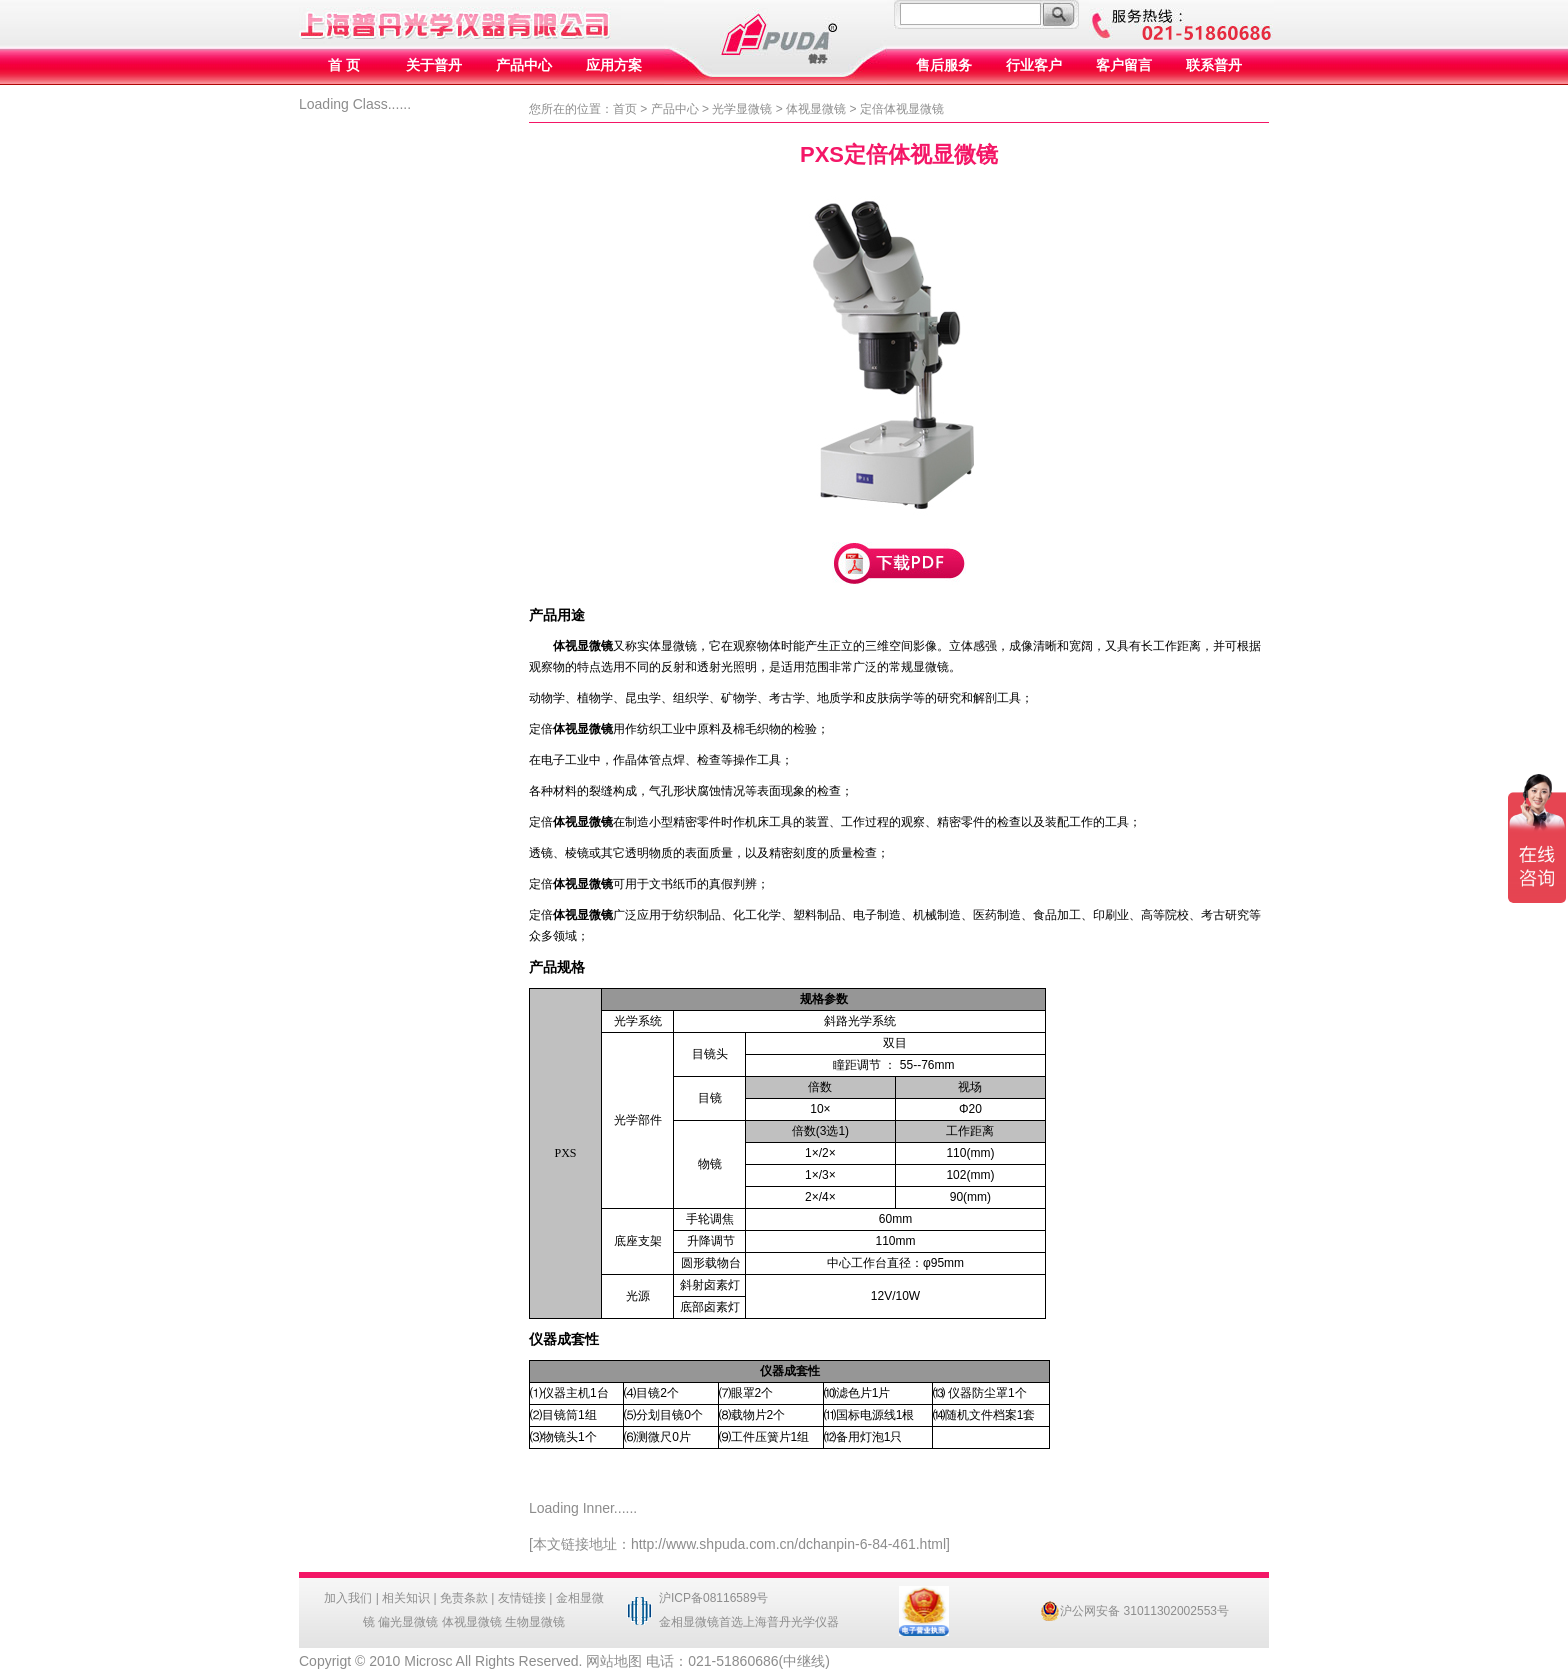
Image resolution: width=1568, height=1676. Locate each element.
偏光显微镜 (408, 1622)
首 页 (344, 65)
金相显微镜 (689, 1622)
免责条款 (464, 1598)
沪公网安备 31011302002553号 (1134, 1611)
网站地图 (614, 1661)
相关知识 (406, 1598)
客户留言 (1124, 65)
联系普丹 (1214, 65)
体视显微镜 (816, 109)
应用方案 (614, 65)
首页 (625, 109)
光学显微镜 (742, 109)
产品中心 (524, 65)
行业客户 (1034, 65)
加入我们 (348, 1598)
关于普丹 (434, 65)
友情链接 (522, 1598)
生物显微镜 (535, 1622)
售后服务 (944, 65)
